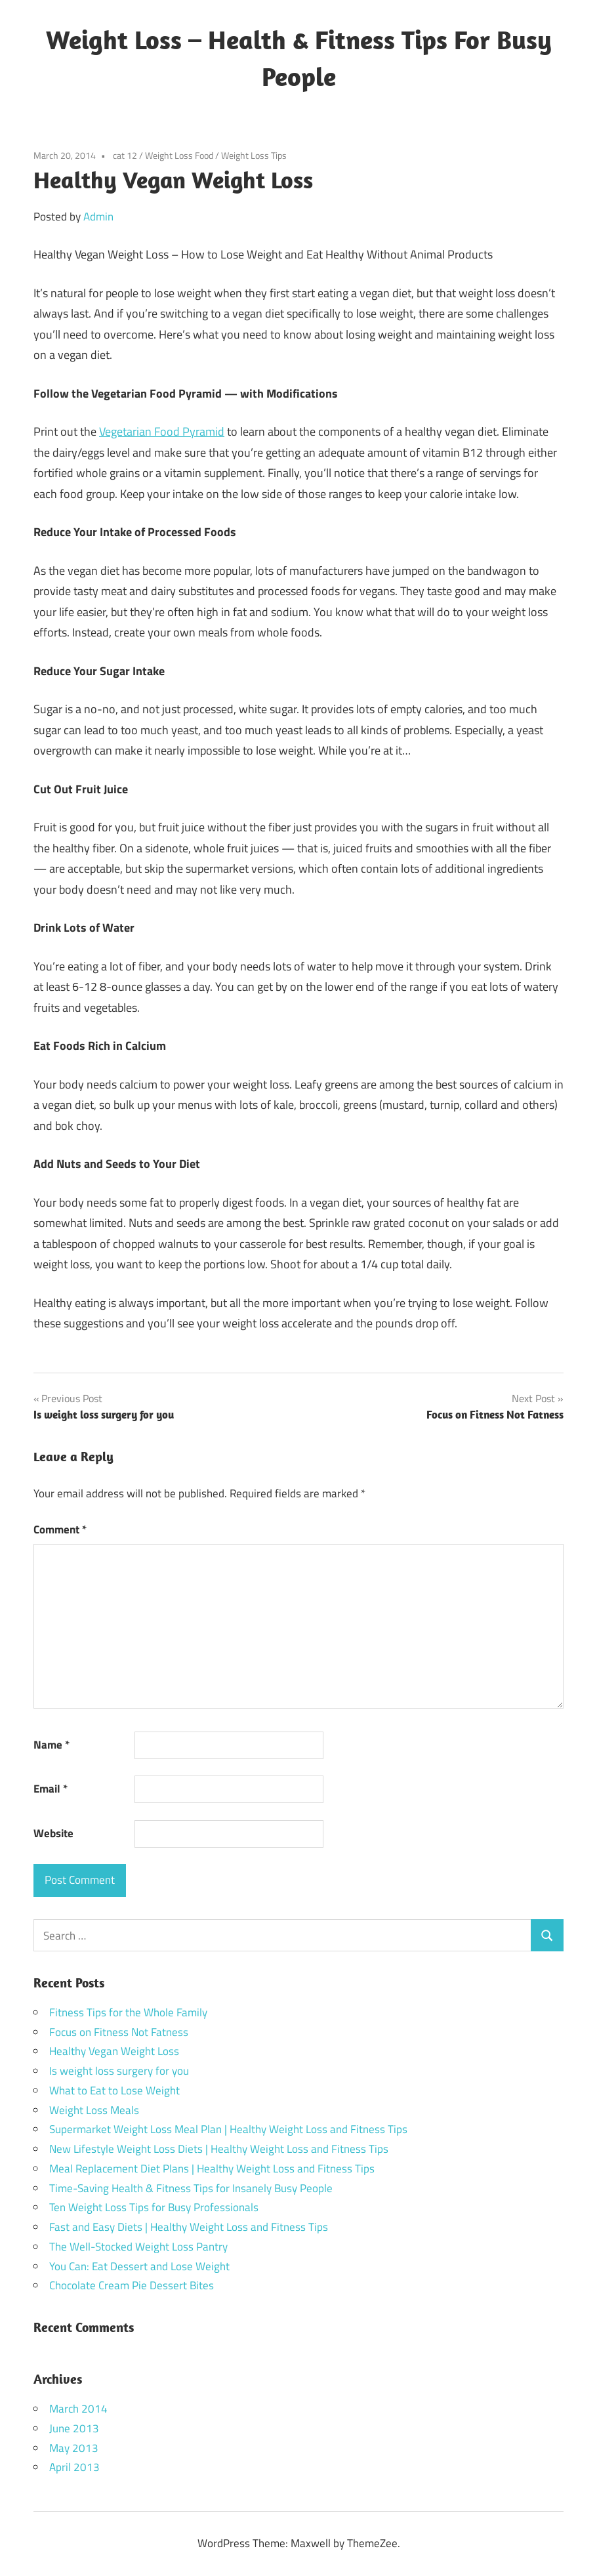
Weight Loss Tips (254, 155)
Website (53, 1833)
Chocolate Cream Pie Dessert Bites (131, 2285)
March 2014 (78, 2408)
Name (51, 1744)
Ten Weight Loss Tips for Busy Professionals (153, 2207)
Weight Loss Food (179, 155)
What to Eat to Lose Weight (114, 2090)
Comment (60, 1529)
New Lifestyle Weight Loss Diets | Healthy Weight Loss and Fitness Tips (218, 2148)
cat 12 (125, 155)
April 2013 (74, 2467)
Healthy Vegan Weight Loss (114, 2051)
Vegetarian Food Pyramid (161, 431)
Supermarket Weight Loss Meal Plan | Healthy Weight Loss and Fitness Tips (228, 2129)
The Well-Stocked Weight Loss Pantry (138, 2246)
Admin (98, 216)
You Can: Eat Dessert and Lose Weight (139, 2266)
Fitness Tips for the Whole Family (128, 2012)
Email (50, 1788)
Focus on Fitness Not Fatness (118, 2032)
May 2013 (73, 2448)
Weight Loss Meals (94, 2110)
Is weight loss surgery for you (119, 2070)
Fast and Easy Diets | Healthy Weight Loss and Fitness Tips (188, 2226)
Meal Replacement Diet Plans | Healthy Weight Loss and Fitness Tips (212, 2168)
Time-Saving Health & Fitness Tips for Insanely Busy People (191, 2188)
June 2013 (74, 2428)
